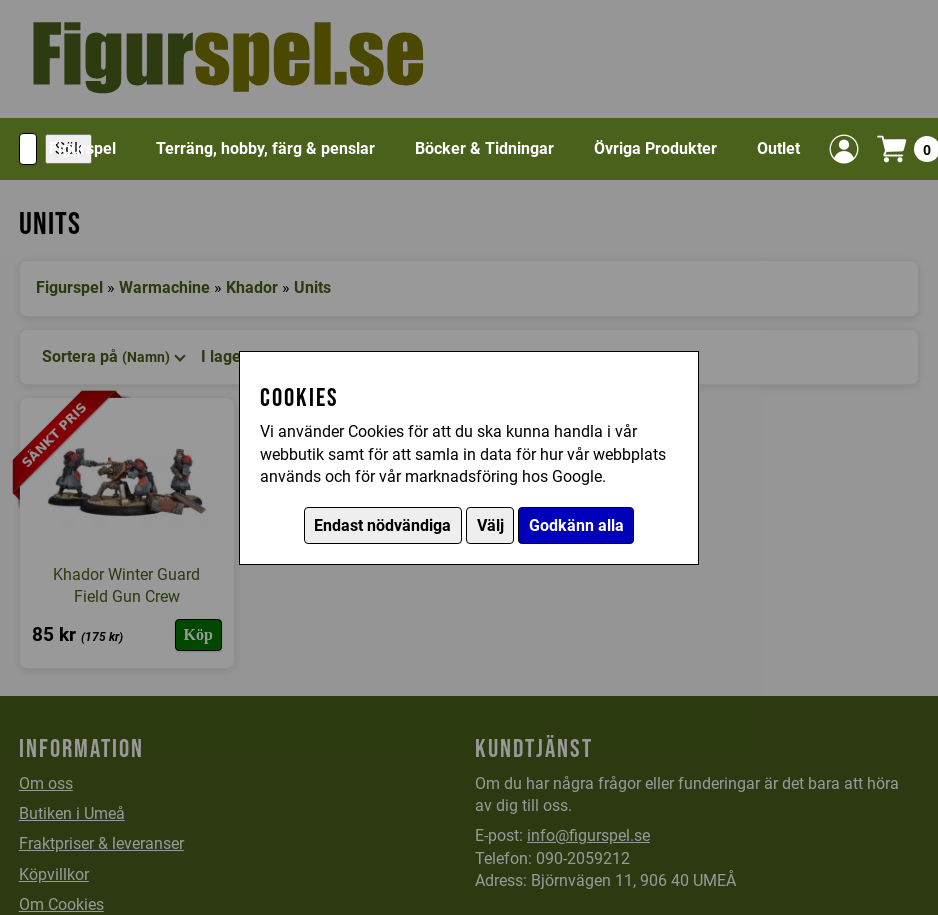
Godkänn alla (576, 525)
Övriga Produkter (655, 148)
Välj (490, 525)
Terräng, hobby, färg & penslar (265, 148)
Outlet (778, 148)
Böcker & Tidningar (484, 148)
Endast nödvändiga (382, 525)
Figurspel (82, 148)
